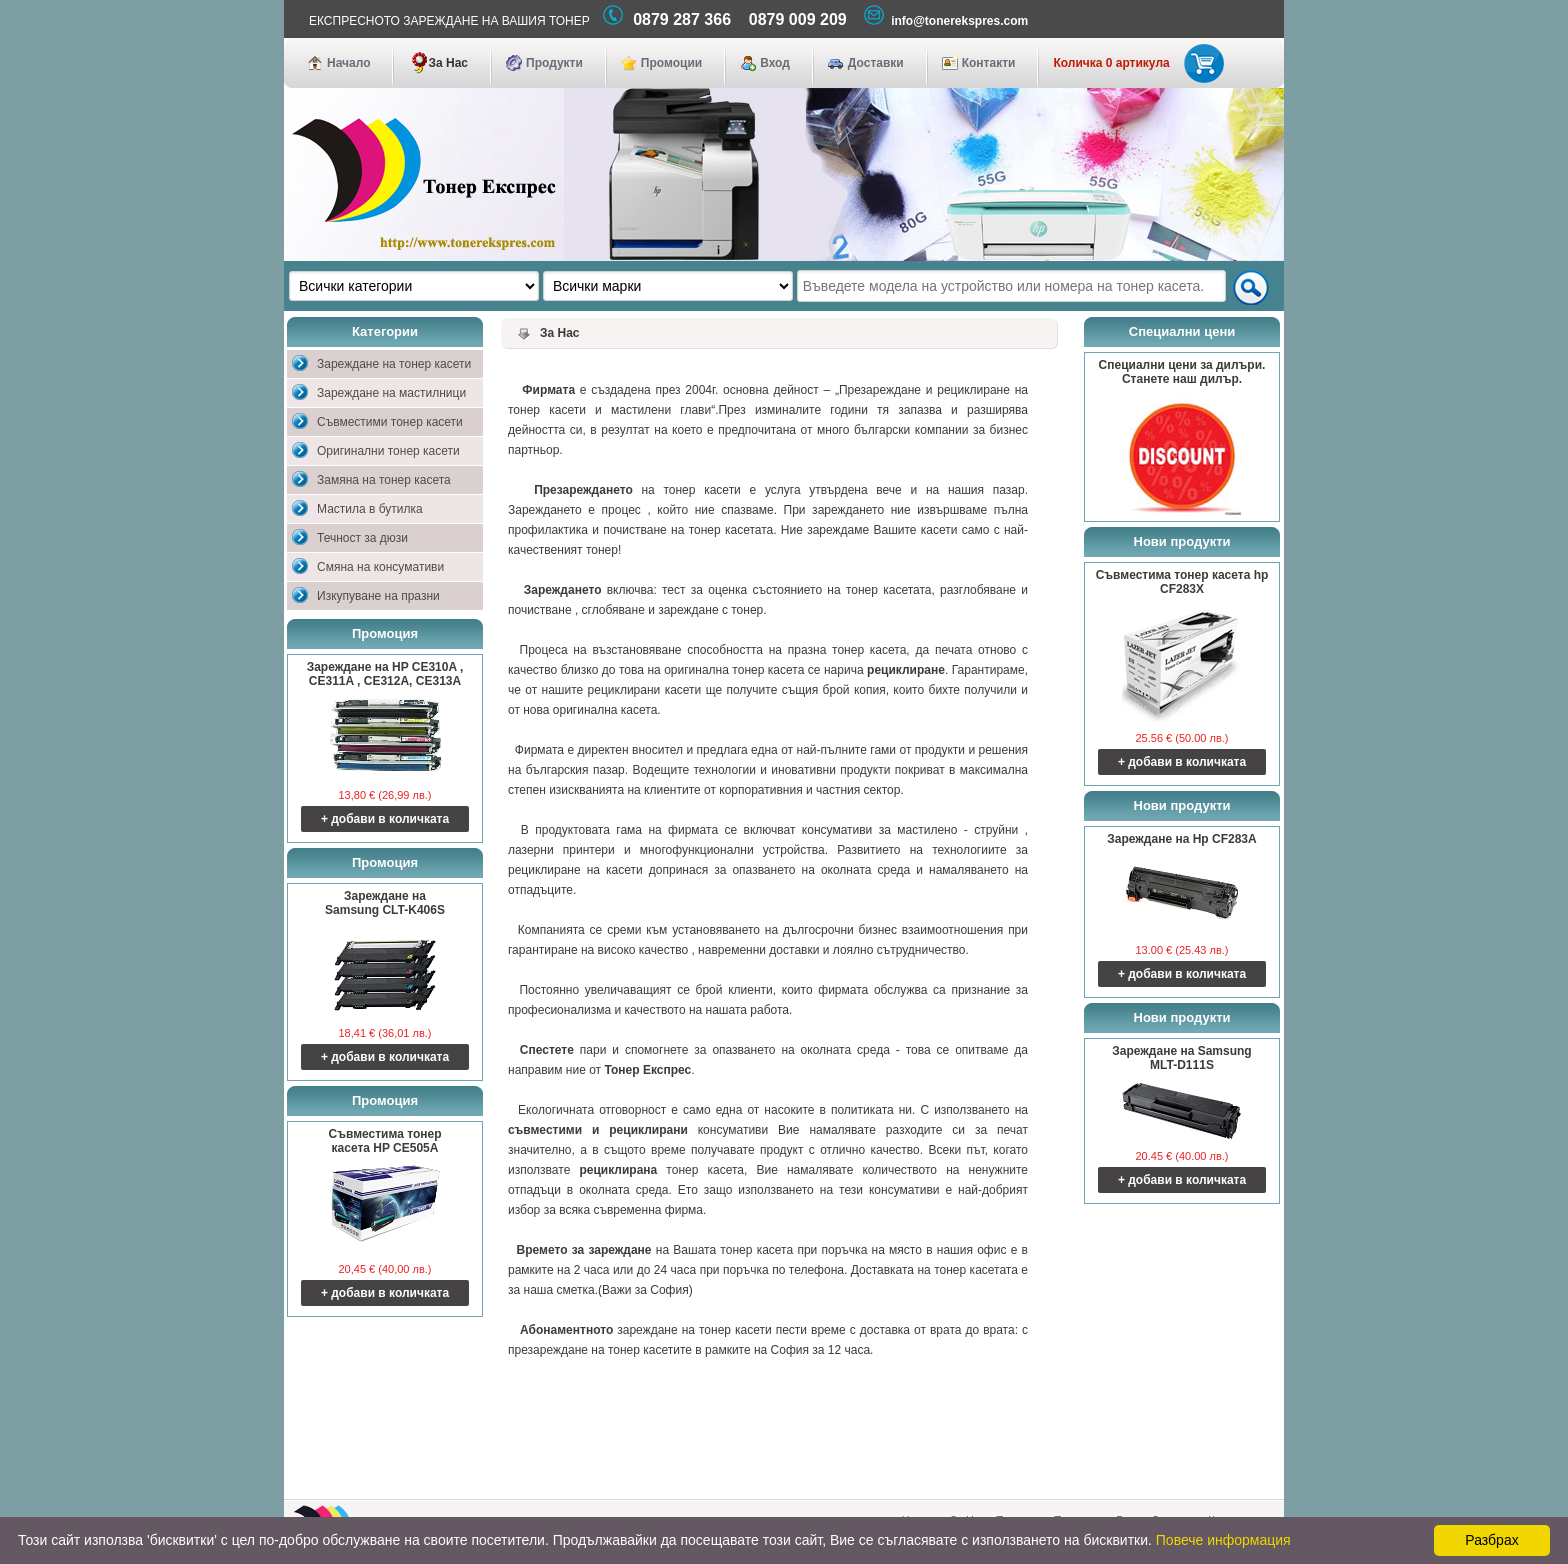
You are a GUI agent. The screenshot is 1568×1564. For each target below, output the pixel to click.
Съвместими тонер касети (390, 422)
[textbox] (1011, 286)
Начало (348, 63)
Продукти (554, 63)
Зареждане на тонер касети (394, 364)
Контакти (989, 63)
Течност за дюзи (362, 538)
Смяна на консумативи (380, 567)
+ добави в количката (385, 819)
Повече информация (1223, 1540)
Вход (775, 63)
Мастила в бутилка (370, 509)
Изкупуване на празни (378, 596)
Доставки (876, 63)
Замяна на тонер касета (384, 480)
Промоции (671, 63)
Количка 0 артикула (1134, 63)
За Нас (448, 63)
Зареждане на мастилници (391, 393)
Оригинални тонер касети (388, 451)
